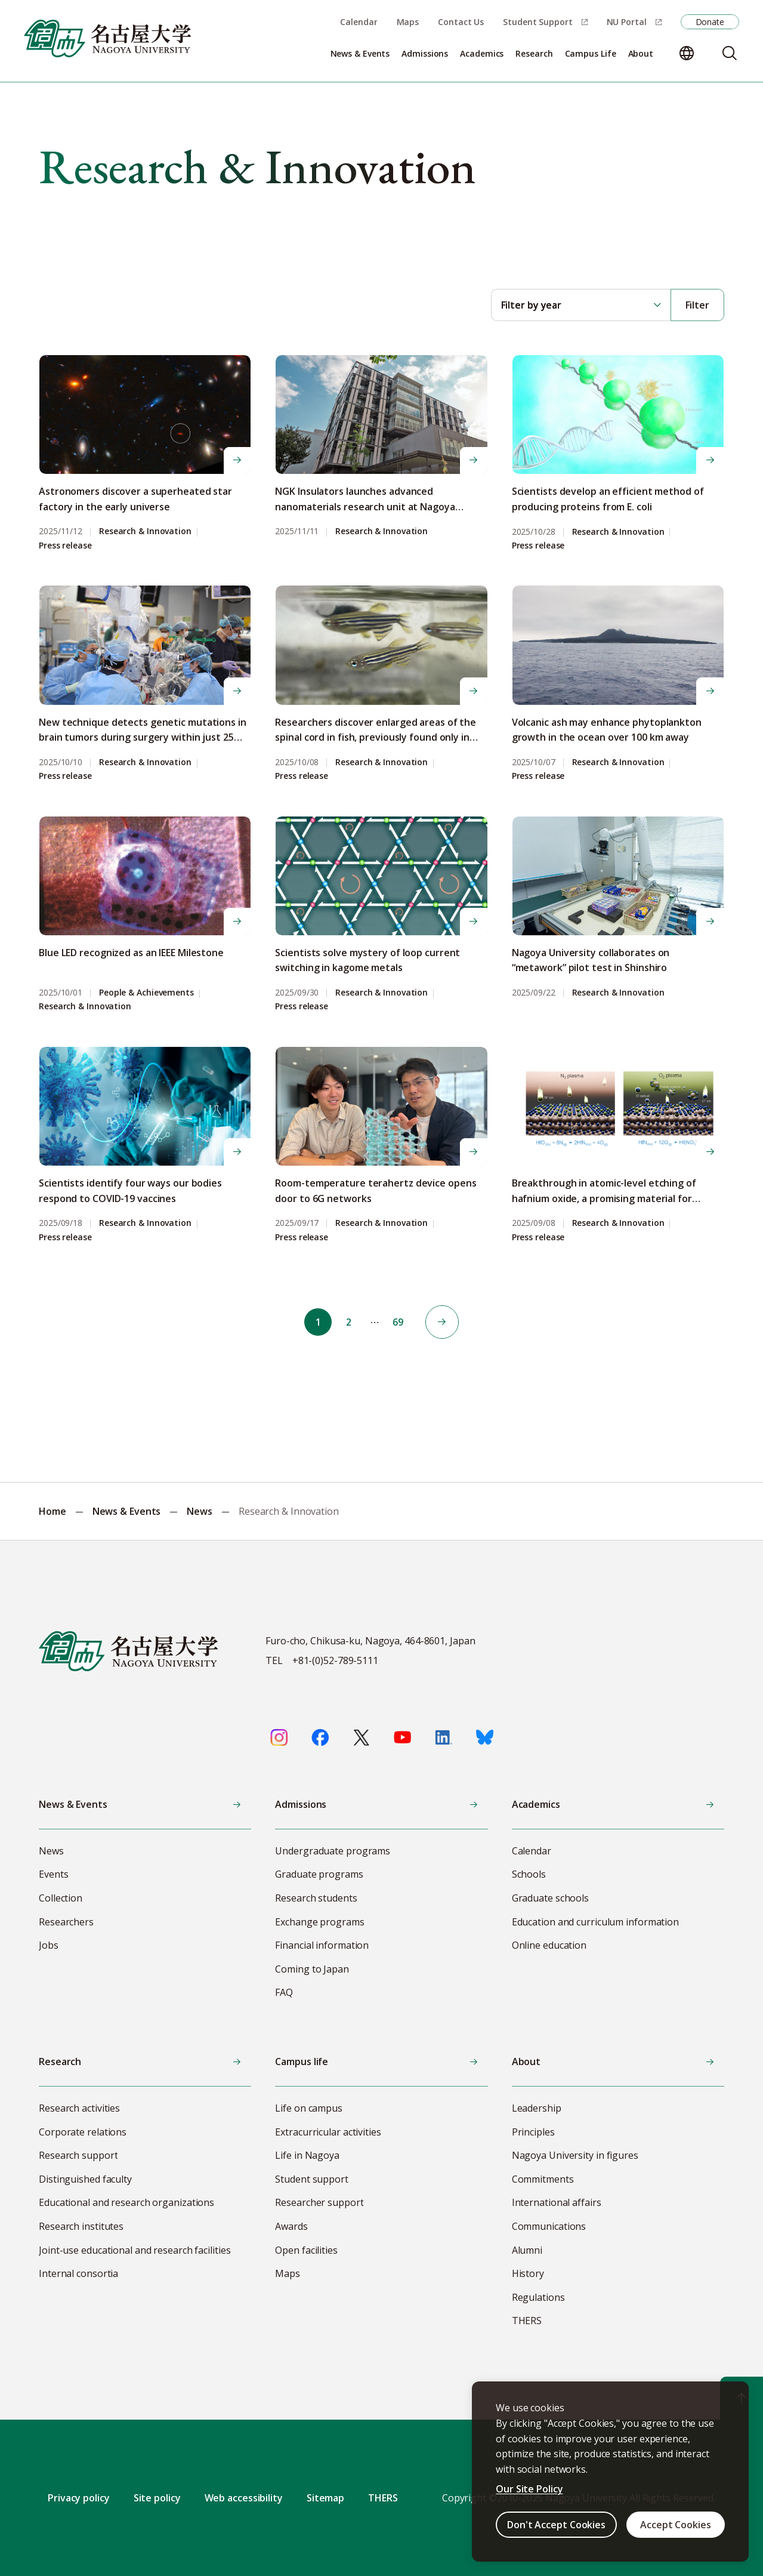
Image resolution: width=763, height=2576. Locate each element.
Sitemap (325, 2497)
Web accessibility (244, 2497)
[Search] (729, 53)
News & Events (126, 1511)
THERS (383, 2497)
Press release (65, 546)
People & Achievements (146, 993)
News (199, 1511)
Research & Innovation (145, 531)
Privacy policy (79, 2497)
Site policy (157, 2497)
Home (52, 1511)
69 (401, 1322)
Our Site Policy (529, 2488)
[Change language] (686, 53)
